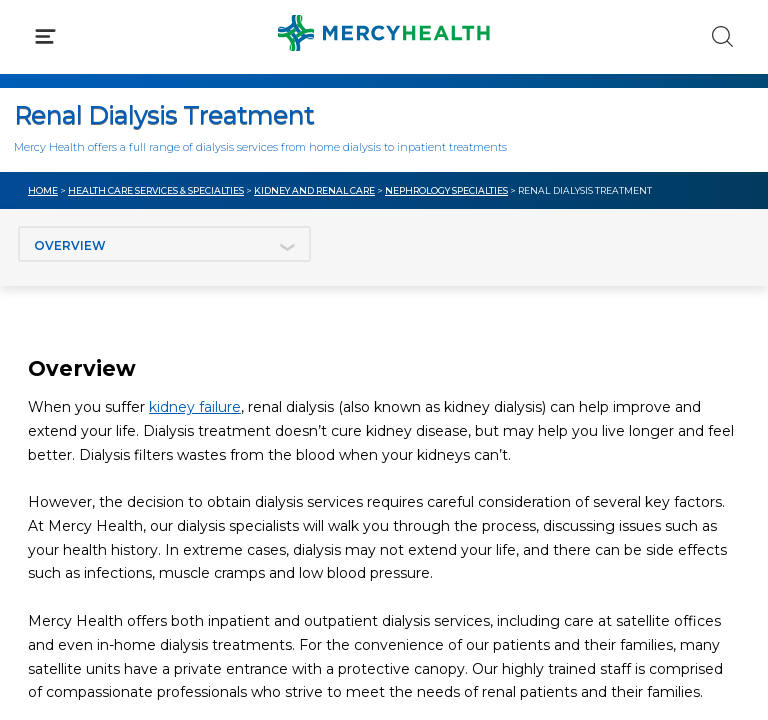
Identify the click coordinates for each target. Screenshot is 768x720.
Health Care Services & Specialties (156, 190)
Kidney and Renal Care (314, 190)
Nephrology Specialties (446, 190)
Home (43, 190)
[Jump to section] (164, 244)
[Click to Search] (722, 36)
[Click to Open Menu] (45, 36)
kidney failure (195, 407)
